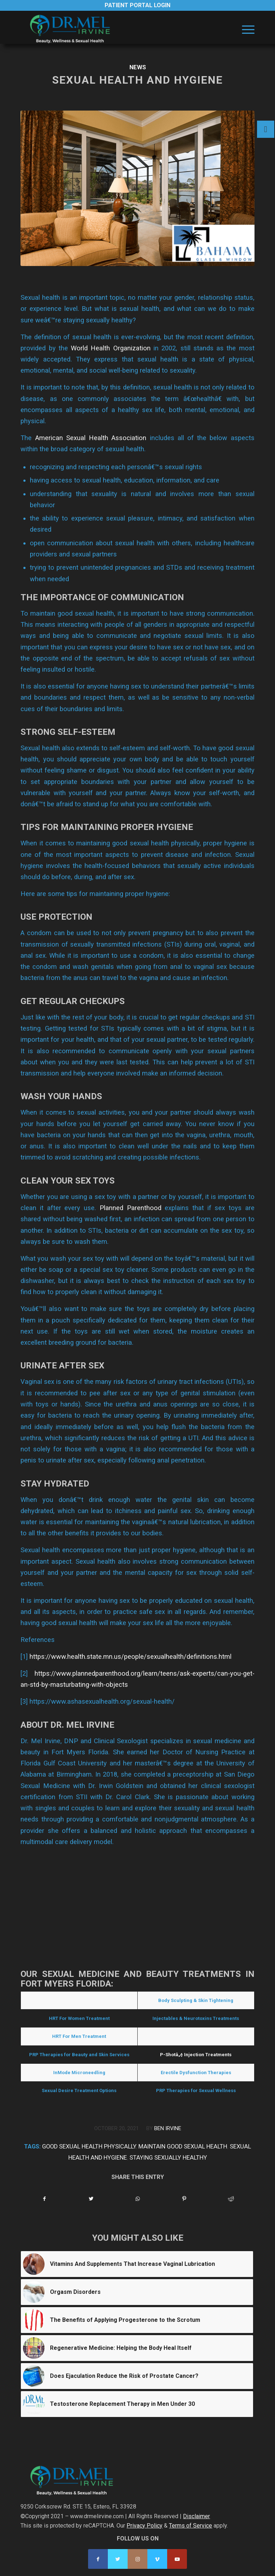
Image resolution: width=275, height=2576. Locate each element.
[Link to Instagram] (137, 2559)
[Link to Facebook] (98, 2559)
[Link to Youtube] (177, 2559)
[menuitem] (245, 29)
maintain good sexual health (182, 2146)
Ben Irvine (167, 2128)
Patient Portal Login (137, 5)
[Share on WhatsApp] (138, 2199)
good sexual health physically (89, 2146)
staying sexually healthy (168, 2157)
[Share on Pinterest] (184, 2199)
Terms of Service (190, 2525)
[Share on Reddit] (231, 2199)
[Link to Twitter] (118, 2559)
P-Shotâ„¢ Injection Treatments (196, 2054)
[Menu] (245, 29)
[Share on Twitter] (91, 2199)
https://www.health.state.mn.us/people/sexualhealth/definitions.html (130, 1656)
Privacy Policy (144, 2525)
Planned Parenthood (130, 1208)
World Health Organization (111, 348)
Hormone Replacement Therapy (79, 2000)
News (137, 67)
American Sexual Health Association (91, 438)
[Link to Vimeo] (157, 2559)
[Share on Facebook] (44, 2199)
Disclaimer (196, 2516)
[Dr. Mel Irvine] (113, 29)
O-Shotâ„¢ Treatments (196, 2036)
